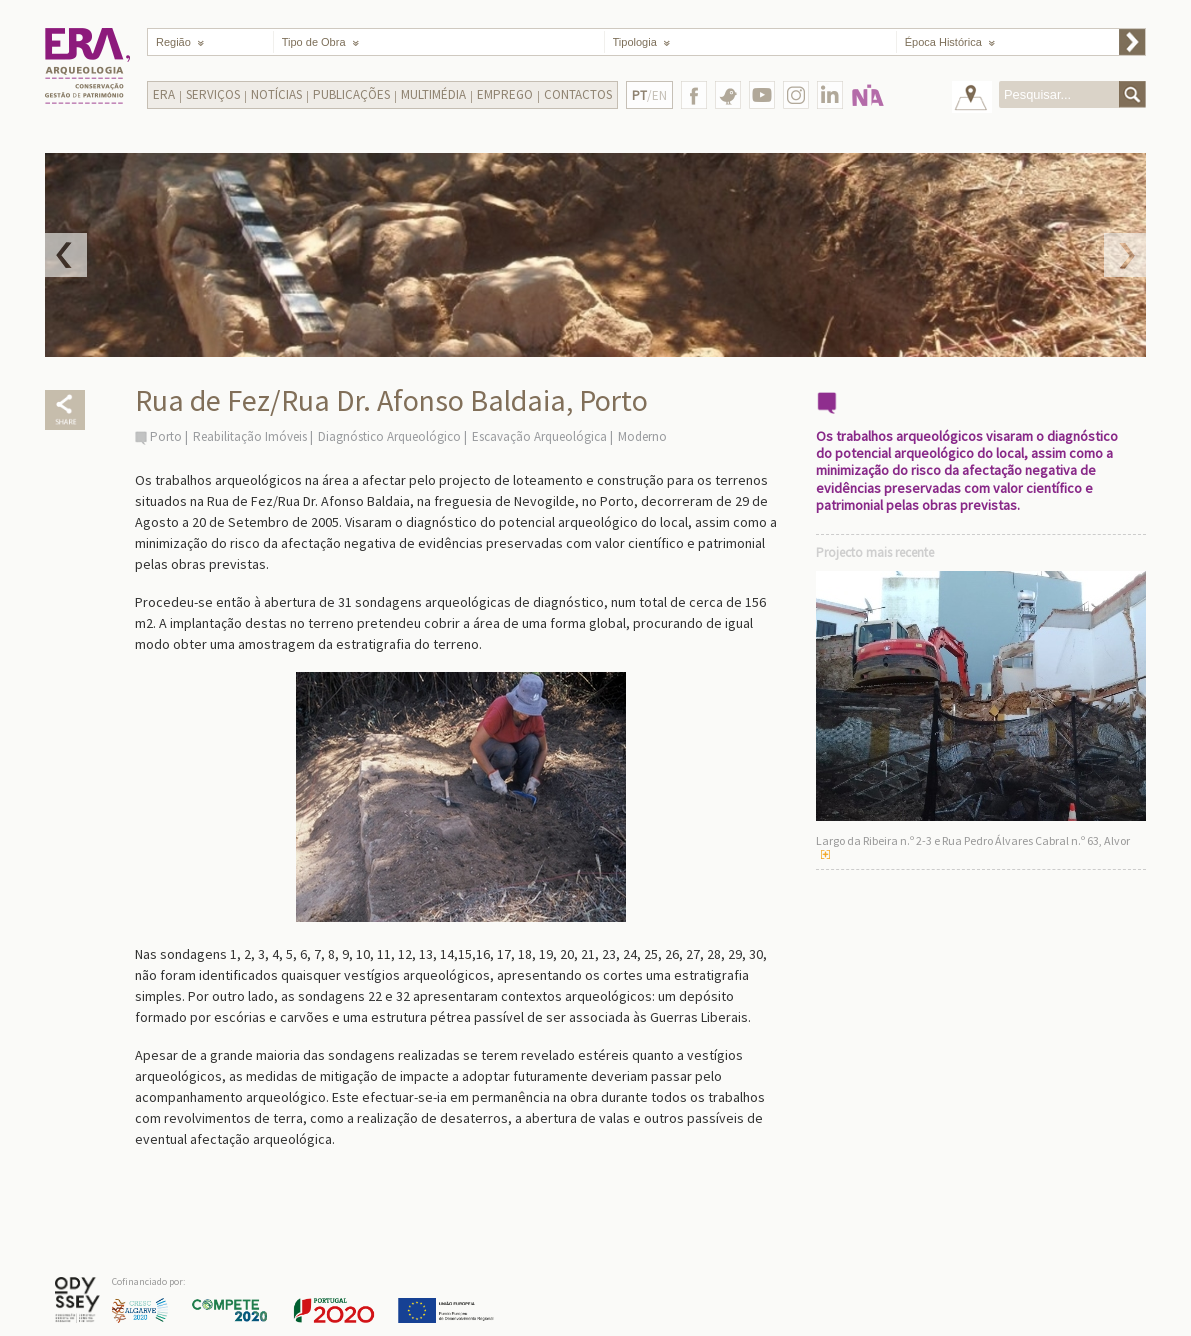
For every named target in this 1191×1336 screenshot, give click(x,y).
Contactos (578, 94)
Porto (166, 436)
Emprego (505, 94)
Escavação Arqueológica (539, 436)
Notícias (276, 94)
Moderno (642, 436)
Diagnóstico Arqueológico (389, 436)
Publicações (351, 94)
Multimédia (433, 94)
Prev (66, 255)
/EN (649, 95)
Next (1125, 255)
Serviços (213, 94)
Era (164, 94)
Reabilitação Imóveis (250, 436)
